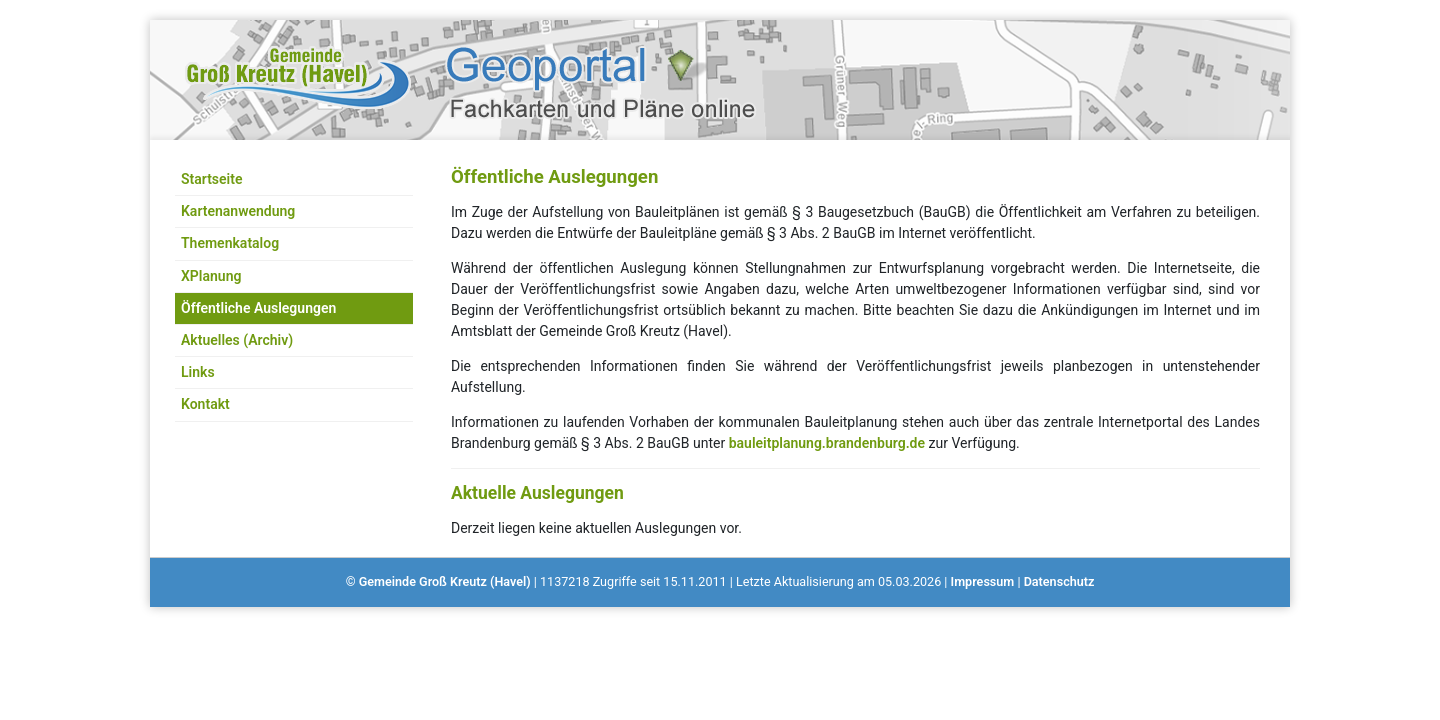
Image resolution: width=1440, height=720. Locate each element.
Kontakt (205, 404)
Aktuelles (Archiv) (237, 340)
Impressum (983, 581)
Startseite (211, 179)
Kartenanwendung (238, 211)
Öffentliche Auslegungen (258, 308)
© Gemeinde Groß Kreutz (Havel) (438, 581)
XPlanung (211, 276)
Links (198, 372)
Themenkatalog (230, 243)
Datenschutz (1059, 581)
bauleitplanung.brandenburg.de (827, 443)
